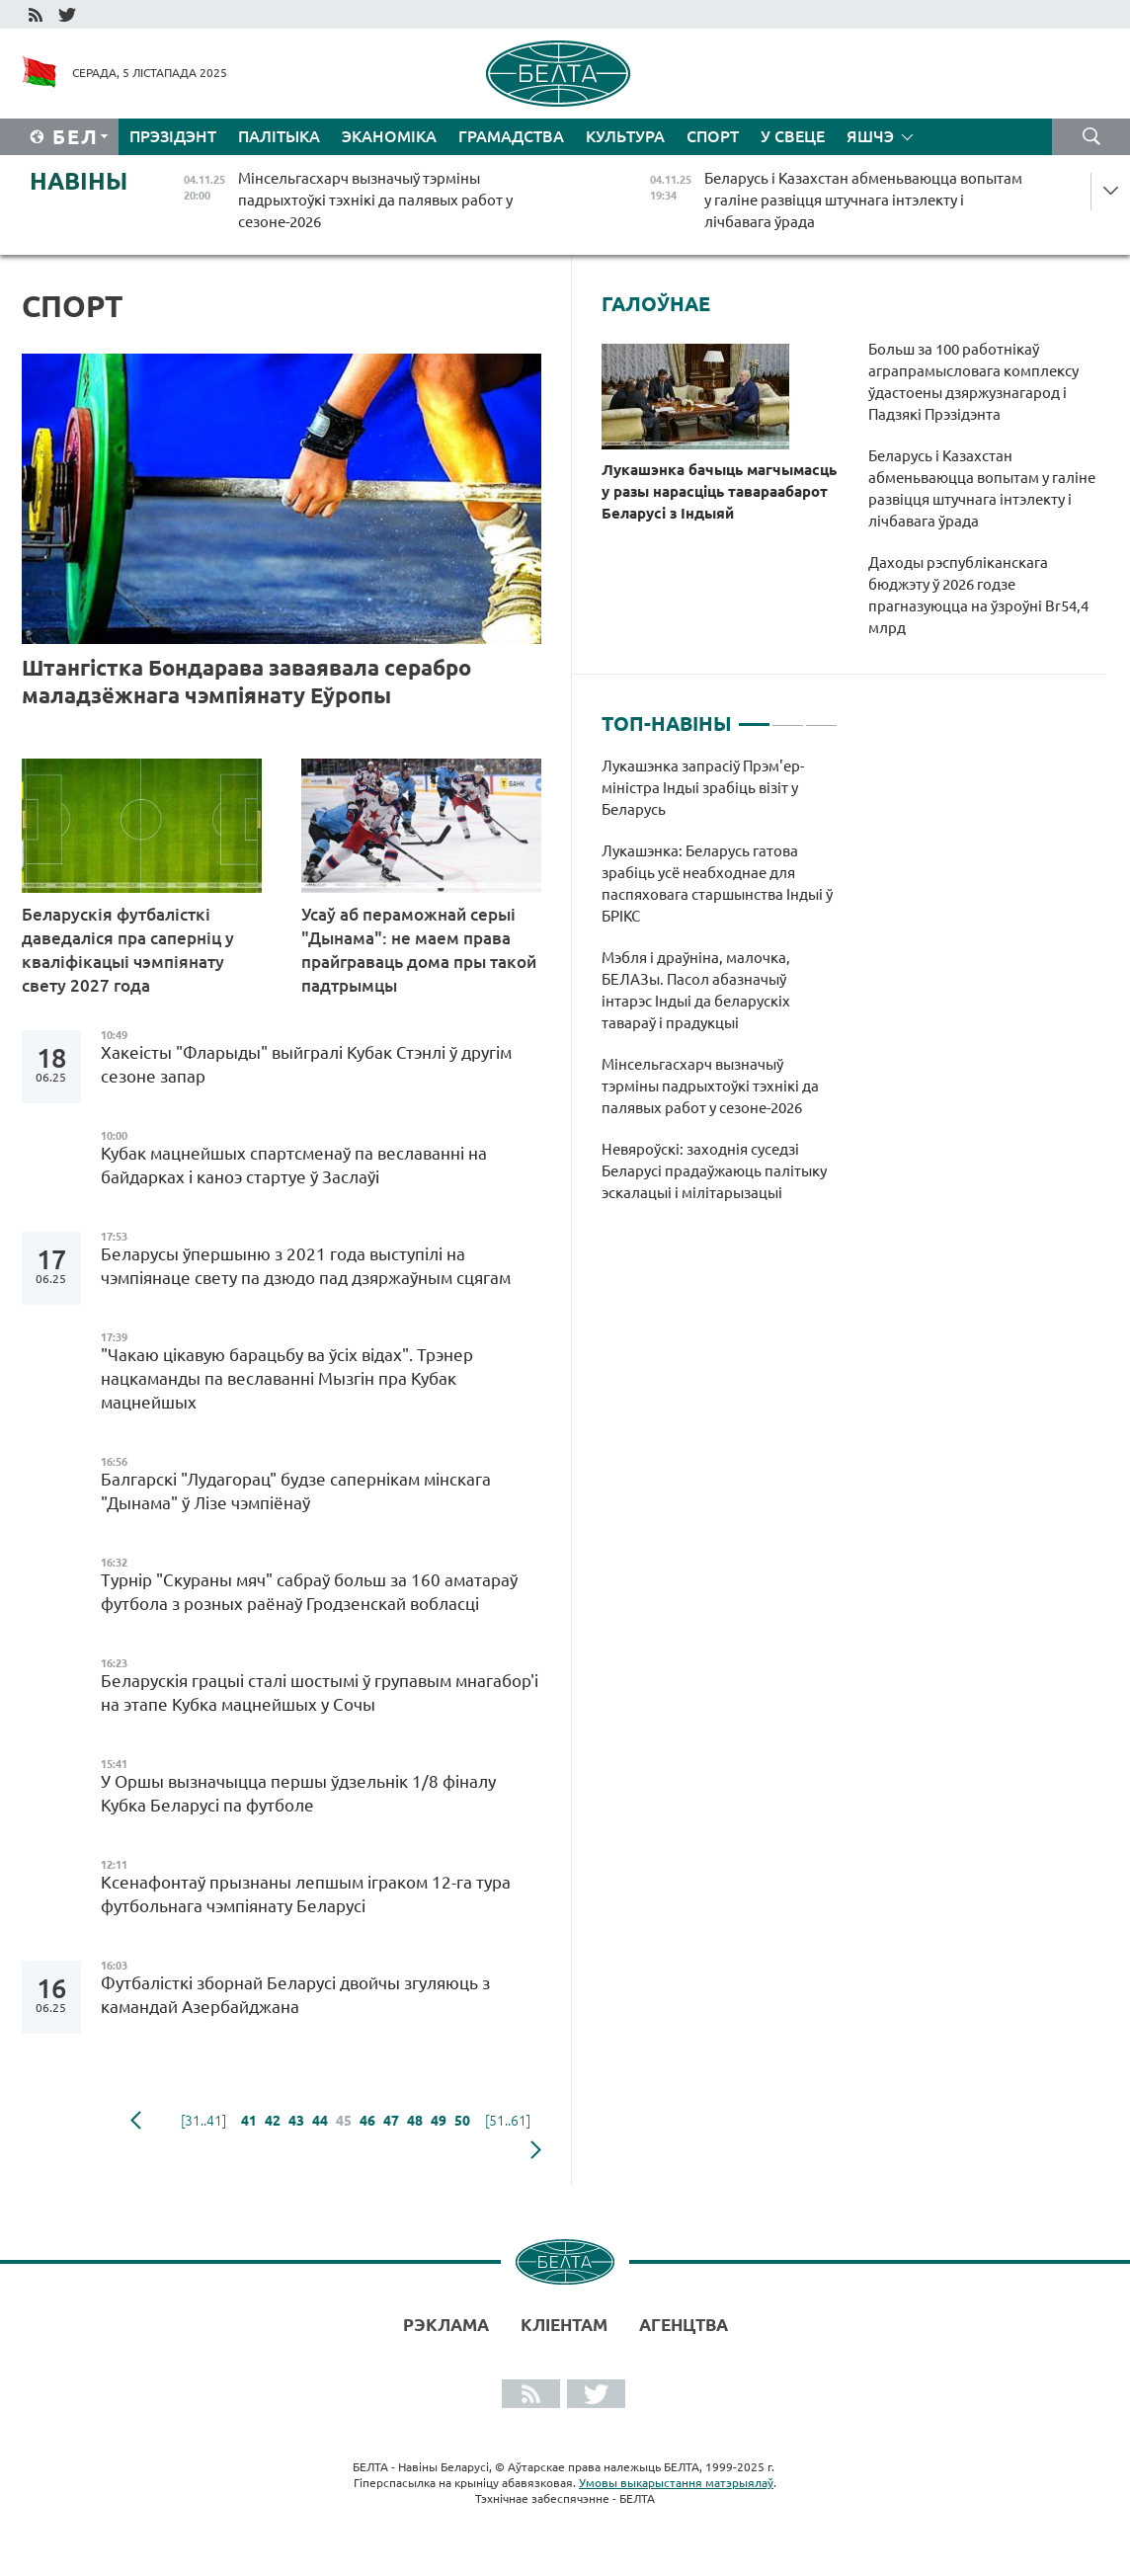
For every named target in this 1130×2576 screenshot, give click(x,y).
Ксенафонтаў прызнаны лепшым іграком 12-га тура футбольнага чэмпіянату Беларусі (306, 1894)
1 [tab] (754, 716)
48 (415, 2121)
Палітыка (279, 136)
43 (296, 2121)
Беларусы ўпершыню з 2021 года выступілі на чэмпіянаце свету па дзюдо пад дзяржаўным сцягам (306, 1266)
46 (367, 2121)
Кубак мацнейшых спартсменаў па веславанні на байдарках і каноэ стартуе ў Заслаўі (294, 1165)
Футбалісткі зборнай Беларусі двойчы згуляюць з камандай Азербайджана (295, 1994)
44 (320, 2121)
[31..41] (203, 2121)
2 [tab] (787, 716)
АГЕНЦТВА (683, 2324)
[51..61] (507, 2121)
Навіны (78, 181)
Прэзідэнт (172, 136)
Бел (75, 136)
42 (273, 2121)
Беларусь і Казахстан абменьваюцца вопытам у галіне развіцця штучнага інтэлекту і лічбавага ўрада (981, 488)
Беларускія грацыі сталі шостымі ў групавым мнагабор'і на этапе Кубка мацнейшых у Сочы (319, 1692)
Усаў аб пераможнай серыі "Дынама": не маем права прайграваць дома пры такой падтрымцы (418, 950)
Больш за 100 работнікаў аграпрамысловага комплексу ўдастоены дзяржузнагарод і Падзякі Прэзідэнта (973, 382)
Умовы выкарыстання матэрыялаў (676, 2482)
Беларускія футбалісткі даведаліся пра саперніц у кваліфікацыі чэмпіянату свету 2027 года (128, 950)
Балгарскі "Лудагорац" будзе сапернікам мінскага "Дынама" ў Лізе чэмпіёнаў (296, 1491)
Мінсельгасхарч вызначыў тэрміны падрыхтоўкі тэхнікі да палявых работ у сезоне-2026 (710, 1086)
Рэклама (446, 2324)
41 (249, 2121)
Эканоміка (389, 136)
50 (462, 2121)
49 (438, 2121)
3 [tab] (821, 716)
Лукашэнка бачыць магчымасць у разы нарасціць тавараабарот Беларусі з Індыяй (719, 491)
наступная (535, 2150)
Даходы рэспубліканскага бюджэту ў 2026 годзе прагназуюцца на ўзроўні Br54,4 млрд (978, 595)
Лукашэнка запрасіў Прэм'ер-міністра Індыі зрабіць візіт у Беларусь (703, 788)
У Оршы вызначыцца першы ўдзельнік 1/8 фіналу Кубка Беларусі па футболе (298, 1793)
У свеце (793, 136)
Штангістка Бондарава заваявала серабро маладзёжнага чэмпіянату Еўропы (246, 681)
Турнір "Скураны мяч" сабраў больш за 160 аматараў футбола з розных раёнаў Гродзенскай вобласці (309, 1591)
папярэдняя (135, 2120)
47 (391, 2121)
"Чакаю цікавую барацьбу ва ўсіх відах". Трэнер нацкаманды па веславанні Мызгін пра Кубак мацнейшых (287, 1378)
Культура (625, 136)
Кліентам (564, 2324)
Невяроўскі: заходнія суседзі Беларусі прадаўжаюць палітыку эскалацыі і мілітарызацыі (714, 1171)
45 (344, 2121)
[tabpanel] (720, 990)
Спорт (712, 136)
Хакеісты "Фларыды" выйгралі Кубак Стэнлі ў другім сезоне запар (306, 1064)
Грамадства (511, 136)
